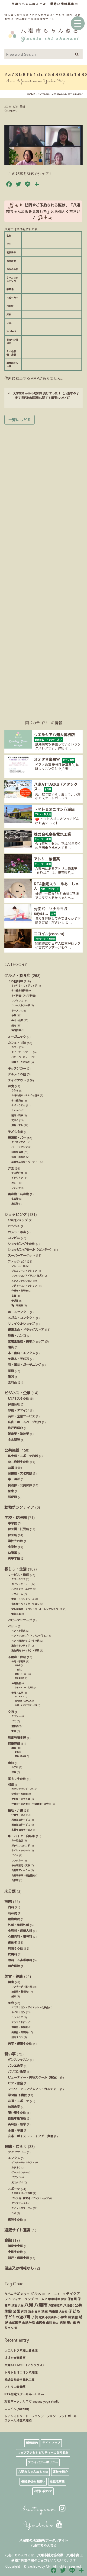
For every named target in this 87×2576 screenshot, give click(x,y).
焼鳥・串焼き (18, 1157)
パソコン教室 (17, 2071)
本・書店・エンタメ (21, 1353)
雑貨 (11, 1376)
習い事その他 (17, 2112)
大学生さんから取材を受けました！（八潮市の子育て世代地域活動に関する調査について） (43, 395)
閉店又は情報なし (19, 2268)
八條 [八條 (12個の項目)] (20, 2305)
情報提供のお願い (33, 2481)
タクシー (16, 1716)
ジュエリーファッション (24, 1270)
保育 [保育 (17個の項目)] (64, 2299)
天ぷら (14, 1120)
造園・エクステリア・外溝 (26, 1705)
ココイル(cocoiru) (16, 2409)
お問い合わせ (43, 2491)
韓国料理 (16, 1030)
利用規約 (32, 2443)
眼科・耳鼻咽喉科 (20, 1960)
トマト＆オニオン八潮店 (21, 2372)
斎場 (17, 1752)
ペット (12, 1626)
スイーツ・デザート (21, 1052)
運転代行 (16, 1726)
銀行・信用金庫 (18, 2258)
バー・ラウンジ (19, 1147)
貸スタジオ (17, 2182)
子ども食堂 (15, 1132)
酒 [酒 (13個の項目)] (15, 2328)
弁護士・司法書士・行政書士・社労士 (31, 1804)
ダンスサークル (19, 2203)
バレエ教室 (15, 2066)
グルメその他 (17, 1074)
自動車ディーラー (20, 1870)
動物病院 (14, 1919)
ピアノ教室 (15, 2083)
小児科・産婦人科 (20, 1931)
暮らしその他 (17, 1779)
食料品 (12, 1382)
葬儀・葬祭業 (20, 1756)
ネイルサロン (18, 2012)
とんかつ (16, 1110)
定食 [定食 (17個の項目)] (41, 2317)
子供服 (14, 1300)
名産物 (14, 1198)
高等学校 (14, 1558)
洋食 (11, 1168)
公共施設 (11, 1450)
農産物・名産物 (18, 1194)
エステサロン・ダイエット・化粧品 (29, 2007)
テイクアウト (17, 1080)
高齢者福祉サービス (21, 1829)
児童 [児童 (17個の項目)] (14, 2305)
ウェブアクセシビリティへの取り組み (43, 2453)
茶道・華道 (15, 2130)
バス (13, 1721)
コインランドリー (20, 1584)
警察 (11, 1491)
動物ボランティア (19, 1507)
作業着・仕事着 (19, 1290)
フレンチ (16, 1187)
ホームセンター (18, 1312)
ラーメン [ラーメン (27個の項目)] (41, 2299)
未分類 (10, 1891)
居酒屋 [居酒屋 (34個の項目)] (73, 2317)
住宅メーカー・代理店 (24, 1687)
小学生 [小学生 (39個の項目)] (62, 2317)
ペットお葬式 (18, 1630)
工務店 (17, 1669)
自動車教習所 (17, 2118)
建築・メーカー (21, 1674)
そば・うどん (18, 1105)
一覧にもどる (19, 419)
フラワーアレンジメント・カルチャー (33, 2089)
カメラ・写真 (17, 1232)
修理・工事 (17, 1692)
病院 (8, 1901)
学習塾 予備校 (17, 2095)
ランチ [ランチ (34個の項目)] (29, 2299)
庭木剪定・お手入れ (23, 1700)
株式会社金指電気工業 (19, 2380)
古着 (13, 1295)
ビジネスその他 (18, 1398)
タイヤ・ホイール (20, 1850)
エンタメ (14, 2158)
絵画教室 (14, 2107)
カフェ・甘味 (17, 1043)
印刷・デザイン (18, 1410)
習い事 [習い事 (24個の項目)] (71, 2323)
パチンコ (16, 2177)
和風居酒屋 (17, 1152)
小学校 (12, 1547)
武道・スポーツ (18, 2101)
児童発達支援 (17, 1738)
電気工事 (16, 1614)
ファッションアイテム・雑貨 (26, 1275)
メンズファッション (21, 1280)
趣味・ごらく (15, 2146)
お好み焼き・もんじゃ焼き (25, 1095)
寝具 (11, 1347)
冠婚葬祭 (14, 1743)
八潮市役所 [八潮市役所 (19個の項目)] (55, 2305)
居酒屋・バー (17, 1138)
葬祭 (13, 1748)
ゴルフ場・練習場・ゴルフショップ (29, 2198)
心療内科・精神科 (20, 1936)
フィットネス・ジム (21, 2208)
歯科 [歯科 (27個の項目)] (49, 2322)
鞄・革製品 (17, 1305)
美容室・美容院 (19, 2032)
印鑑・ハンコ (17, 1335)
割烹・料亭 (17, 1115)
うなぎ (14, 1090)
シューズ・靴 (18, 1265)
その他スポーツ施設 (21, 2193)
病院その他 (15, 1948)
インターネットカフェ (23, 2162)
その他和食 (17, 1100)
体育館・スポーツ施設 (23, 1456)
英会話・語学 (17, 2124)
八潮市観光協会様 (50, 2555)
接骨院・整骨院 (19, 1991)
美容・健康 (13, 1976)
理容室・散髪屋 (19, 2027)
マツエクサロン (19, 2022)
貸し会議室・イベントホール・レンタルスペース (36, 1609)
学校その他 (15, 1541)
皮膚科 (12, 1954)
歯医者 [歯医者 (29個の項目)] (40, 2322)
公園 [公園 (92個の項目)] (16, 2311)
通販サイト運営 (17, 2229)
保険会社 (14, 1404)
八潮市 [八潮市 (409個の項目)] (40, 2305)
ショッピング (15, 1214)
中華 (13, 1015)
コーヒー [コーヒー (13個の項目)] (47, 2294)
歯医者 (12, 1942)
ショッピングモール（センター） (30, 1249)
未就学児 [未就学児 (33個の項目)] (28, 2322)
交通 (11, 1712)
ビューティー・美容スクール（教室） (33, 2077)
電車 (13, 1731)
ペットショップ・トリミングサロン (29, 1635)
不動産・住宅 (17, 1657)
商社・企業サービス (21, 1416)
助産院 (12, 1913)
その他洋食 (17, 1172)
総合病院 (14, 1966)
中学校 (12, 1523)
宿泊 (11, 1763)
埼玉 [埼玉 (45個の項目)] (44, 2311)
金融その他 (15, 2252)
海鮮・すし (17, 1125)
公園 (11, 1467)
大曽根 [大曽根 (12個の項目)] (63, 2312)
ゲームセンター (19, 2172)
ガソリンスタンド (20, 1845)
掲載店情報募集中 (64, 4)
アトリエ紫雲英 (15, 2387)
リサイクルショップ (21, 1324)
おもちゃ (14, 1226)
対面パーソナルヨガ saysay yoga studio (31, 2401)
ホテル (14, 1767)
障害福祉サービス (20, 1824)
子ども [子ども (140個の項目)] (74, 2311)
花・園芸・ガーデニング (24, 1365)
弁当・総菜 (17, 1020)
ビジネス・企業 (17, 1392)
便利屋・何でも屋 (20, 1799)
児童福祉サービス (20, 1819)
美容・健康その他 (20, 2043)
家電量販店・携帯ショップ (26, 1341)
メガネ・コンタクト (21, 1318)
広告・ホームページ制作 (24, 1422)
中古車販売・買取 (20, 1865)
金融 (8, 2240)
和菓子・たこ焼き (20, 1062)
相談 (11, 1784)
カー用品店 (17, 1840)
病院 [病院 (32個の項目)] (62, 2322)
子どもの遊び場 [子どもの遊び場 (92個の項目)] (17, 2316)
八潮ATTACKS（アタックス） (24, 2365)
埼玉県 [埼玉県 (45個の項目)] (53, 2311)
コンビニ (14, 1238)
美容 (11, 2003)
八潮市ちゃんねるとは (28, 4)
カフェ (14, 1047)
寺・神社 (14, 1479)
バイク (14, 1855)
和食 (11, 1086)
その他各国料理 (19, 990)
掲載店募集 (57, 2481)
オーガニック (17, 1037)
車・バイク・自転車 (21, 1836)
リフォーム (17, 1594)
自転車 (14, 1880)
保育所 (12, 1535)
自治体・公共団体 (20, 1485)
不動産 (17, 1665)
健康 (11, 1982)
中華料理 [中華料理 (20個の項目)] (54, 2299)
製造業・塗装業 (18, 1434)
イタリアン (17, 1177)
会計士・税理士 (19, 1794)
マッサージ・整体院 (21, 1986)
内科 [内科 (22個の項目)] (24, 2312)
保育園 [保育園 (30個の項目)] (72, 2299)
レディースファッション (24, 1285)
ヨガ (13, 2213)
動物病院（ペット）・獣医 (25, 1650)
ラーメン (16, 1010)
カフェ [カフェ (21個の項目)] (25, 2294)
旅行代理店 (15, 1428)
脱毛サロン (17, 2037)
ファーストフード (20, 1005)
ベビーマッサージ (20, 1620)
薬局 (11, 1371)
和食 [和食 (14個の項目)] (31, 2312)
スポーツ (14, 2189)
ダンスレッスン (18, 2059)
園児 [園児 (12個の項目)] (37, 2312)
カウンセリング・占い (23, 1789)
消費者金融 (15, 2246)
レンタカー (17, 1860)
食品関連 (14, 1440)
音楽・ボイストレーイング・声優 (30, 2136)
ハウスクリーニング (21, 1589)
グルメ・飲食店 (17, 975)
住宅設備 (16, 1683)
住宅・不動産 (18, 1661)
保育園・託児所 (18, 1529)
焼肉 (13, 1025)
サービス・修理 (18, 1575)
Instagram (43, 2509)
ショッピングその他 (21, 1244)
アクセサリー (17, 2152)
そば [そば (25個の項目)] (17, 2294)
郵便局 (12, 1497)
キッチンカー (17, 1068)
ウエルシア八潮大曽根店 (21, 2350)
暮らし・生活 (15, 1568)
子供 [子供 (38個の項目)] (34, 2317)
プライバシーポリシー (43, 2462)
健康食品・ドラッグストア (26, 1329)
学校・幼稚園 (15, 1517)
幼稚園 (12, 1552)
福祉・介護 (15, 1810)
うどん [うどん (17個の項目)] (8, 2294)
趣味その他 (15, 2219)
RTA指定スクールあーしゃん (24, 2394)
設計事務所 (19, 1678)
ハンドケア (17, 2017)
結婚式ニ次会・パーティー (25, 1162)
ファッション (17, 1261)
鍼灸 (13, 1996)
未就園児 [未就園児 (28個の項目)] (15, 2322)
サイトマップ (51, 2443)
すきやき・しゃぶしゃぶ (24, 985)
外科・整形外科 (18, 1925)
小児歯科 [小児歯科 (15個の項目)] (50, 2317)
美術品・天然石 (18, 1359)
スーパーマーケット (21, 1255)
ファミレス (17, 1000)
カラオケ (16, 2167)
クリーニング (18, 1579)
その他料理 (15, 981)
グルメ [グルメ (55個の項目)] (36, 2293)
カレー (14, 1182)
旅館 (13, 1772)
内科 (11, 1907)
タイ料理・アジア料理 (23, 995)
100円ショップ (18, 1220)
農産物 (14, 1203)
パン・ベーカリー (20, 1057)
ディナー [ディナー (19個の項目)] (17, 2299)
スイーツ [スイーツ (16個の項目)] (59, 2294)
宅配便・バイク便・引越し (25, 1604)
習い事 (10, 2053)
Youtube (43, 2525)
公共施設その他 (18, 1462)
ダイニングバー (19, 1142)
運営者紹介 (60, 2472)
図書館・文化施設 (20, 1473)
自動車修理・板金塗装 (23, 1875)
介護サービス (18, 1814)
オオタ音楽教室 (15, 2358)
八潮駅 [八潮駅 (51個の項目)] (68, 2305)
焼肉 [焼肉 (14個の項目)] (55, 2323)
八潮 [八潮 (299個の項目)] (28, 2305)
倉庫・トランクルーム (23, 1599)
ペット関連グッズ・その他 (25, 1640)
